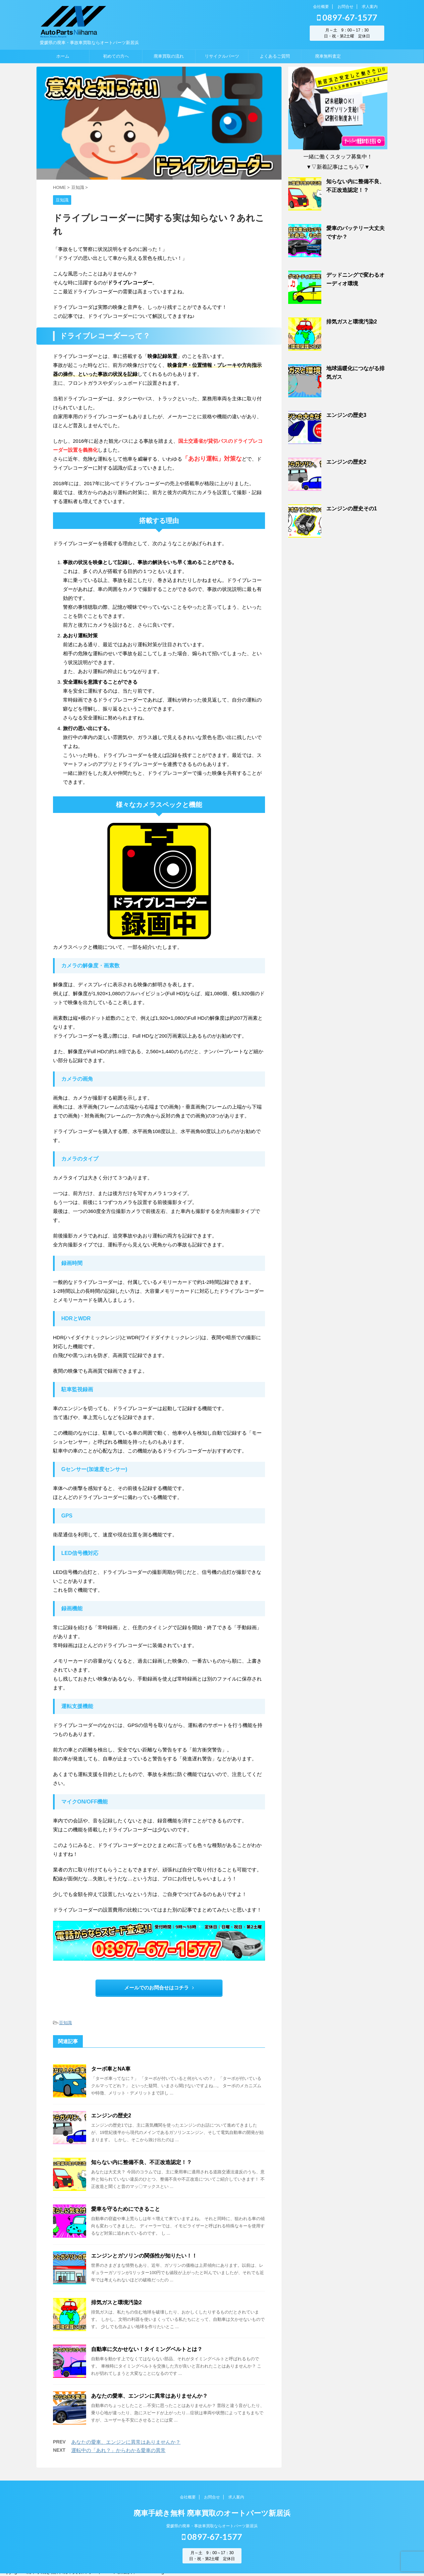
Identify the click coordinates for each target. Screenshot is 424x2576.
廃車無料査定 (328, 56)
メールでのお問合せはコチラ (159, 1987)
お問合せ (345, 6)
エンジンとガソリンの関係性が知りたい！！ (144, 2256)
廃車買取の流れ (169, 56)
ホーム (62, 56)
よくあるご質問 (275, 56)
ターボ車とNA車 (111, 2069)
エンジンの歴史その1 (351, 508)
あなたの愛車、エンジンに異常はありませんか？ (149, 2396)
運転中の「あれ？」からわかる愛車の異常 (118, 2450)
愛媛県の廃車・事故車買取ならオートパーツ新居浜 (212, 2528)
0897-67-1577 (347, 17)
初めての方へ (116, 56)
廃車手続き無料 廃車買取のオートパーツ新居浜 (212, 2515)
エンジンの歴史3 (346, 415)
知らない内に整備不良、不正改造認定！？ (141, 2162)
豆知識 (65, 2022)
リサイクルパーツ (222, 56)
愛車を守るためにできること (125, 2209)
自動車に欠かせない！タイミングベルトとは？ (146, 2349)
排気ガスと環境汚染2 (116, 2302)
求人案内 (370, 6)
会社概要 (321, 6)
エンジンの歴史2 (111, 2115)
